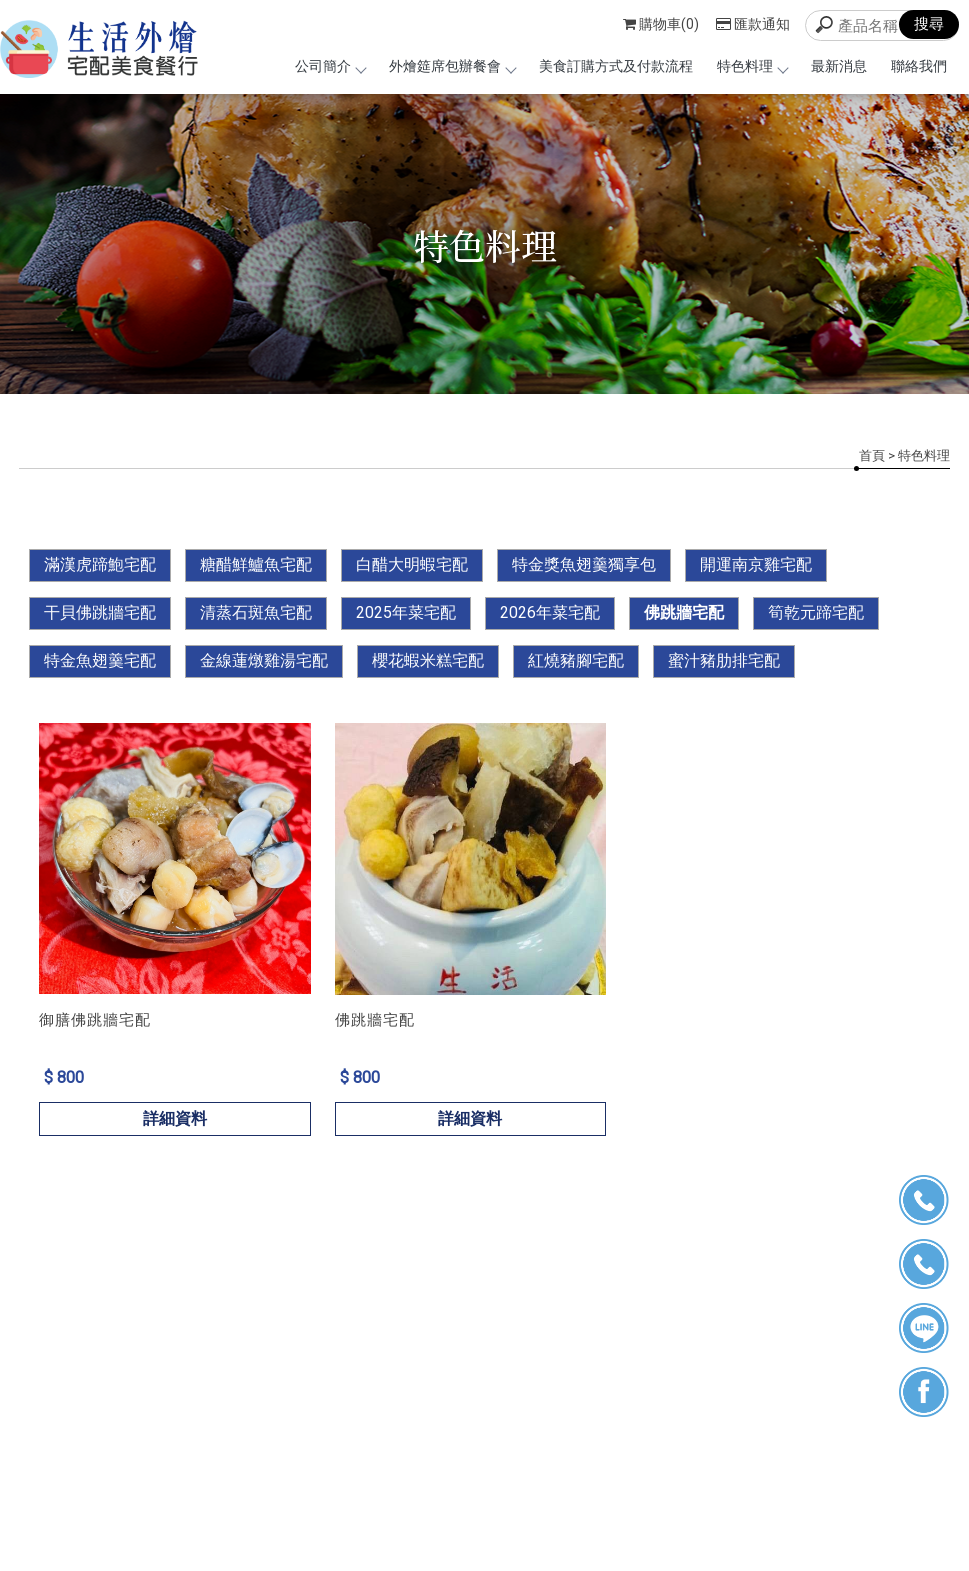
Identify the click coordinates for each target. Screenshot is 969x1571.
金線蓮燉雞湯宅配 (264, 660)
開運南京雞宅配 (756, 564)
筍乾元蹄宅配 (816, 612)
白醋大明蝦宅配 (412, 564)
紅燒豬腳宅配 (576, 660)
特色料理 (752, 66)
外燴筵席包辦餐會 (452, 66)
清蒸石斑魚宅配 (256, 612)
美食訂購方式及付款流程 (616, 66)
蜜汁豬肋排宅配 (724, 660)
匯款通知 (753, 24)
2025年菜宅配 (406, 612)
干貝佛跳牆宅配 (100, 612)
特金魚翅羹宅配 (100, 660)
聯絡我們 (919, 66)
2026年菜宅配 (550, 612)
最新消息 (839, 66)
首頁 (872, 455)
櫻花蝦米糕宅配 (428, 660)
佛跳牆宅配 (684, 612)
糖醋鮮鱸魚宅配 (256, 564)
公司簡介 (330, 66)
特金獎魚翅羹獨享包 (584, 564)
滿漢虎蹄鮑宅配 (100, 564)
